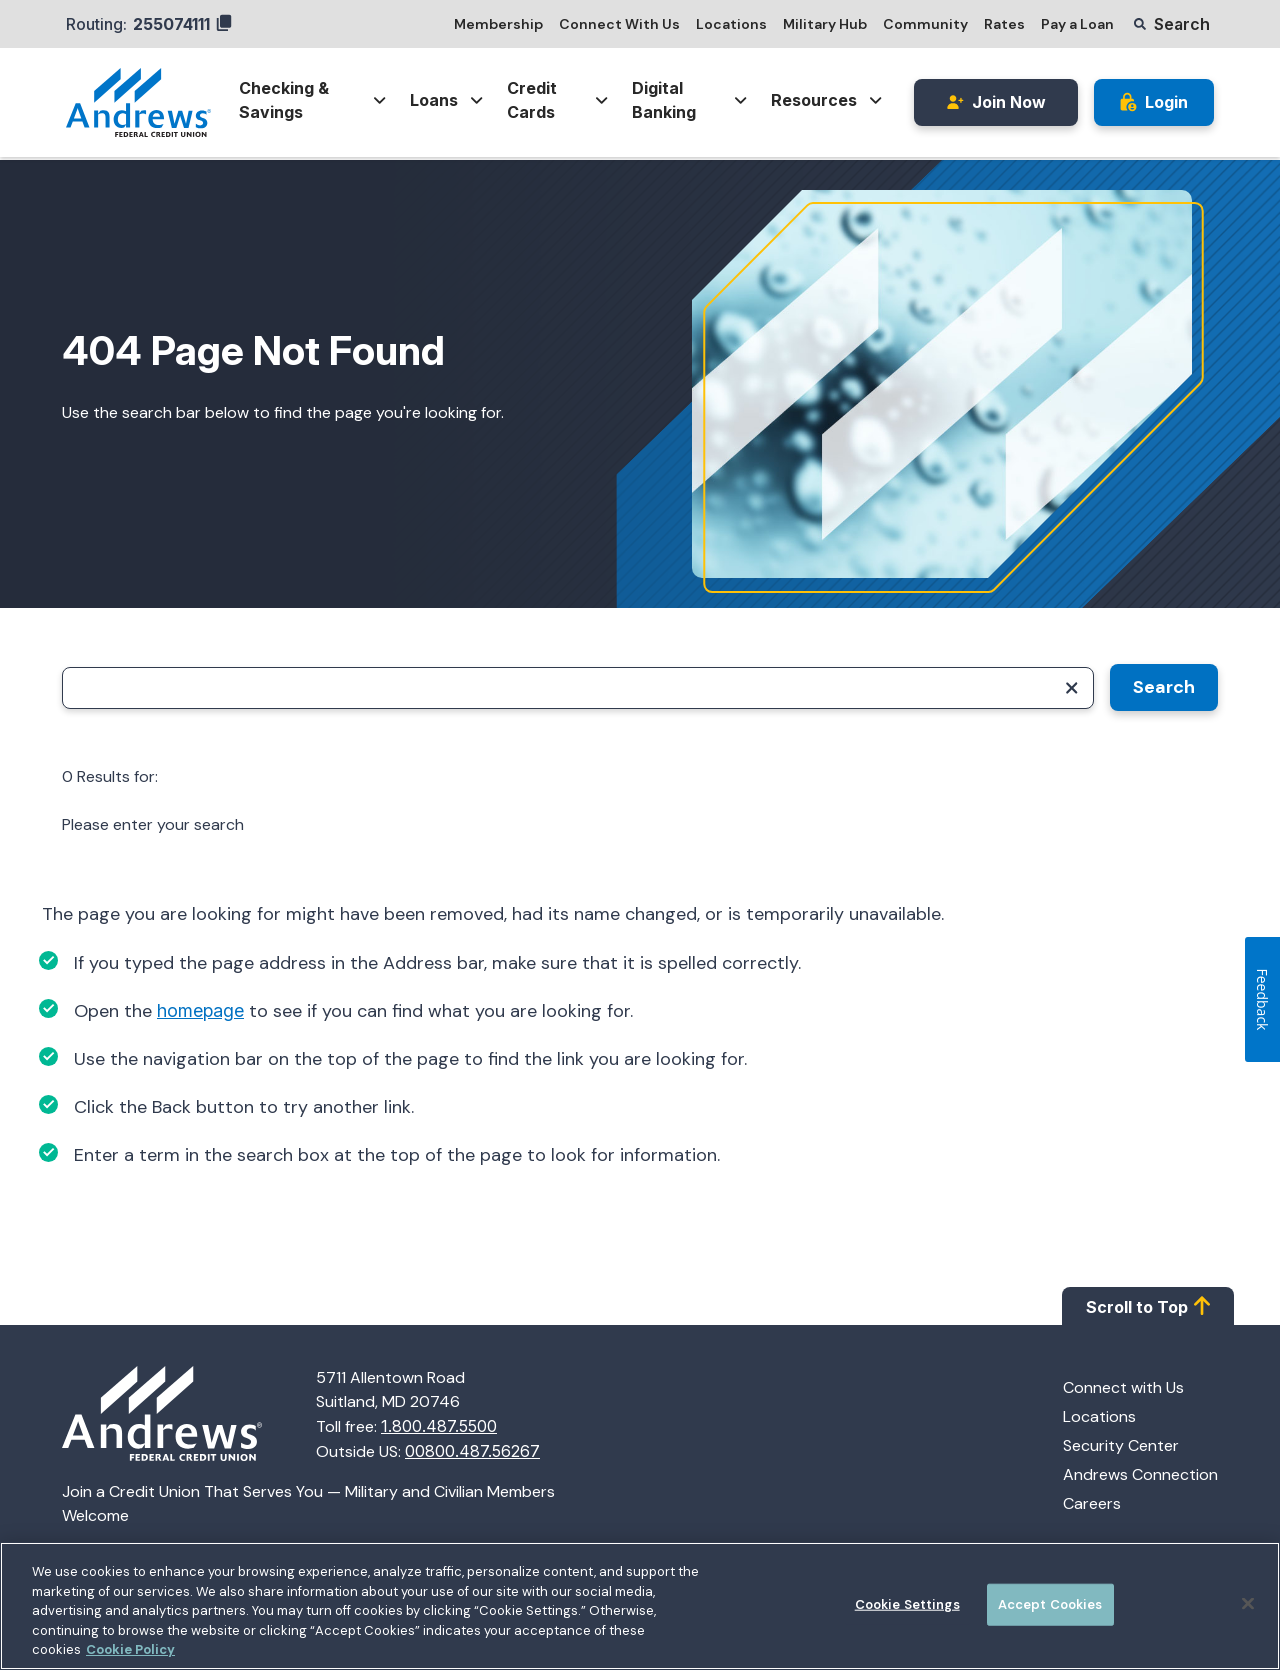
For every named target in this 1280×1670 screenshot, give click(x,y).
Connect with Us (1123, 1387)
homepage (200, 1010)
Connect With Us (619, 24)
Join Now (996, 102)
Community (925, 24)
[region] (640, 1606)
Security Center (1121, 1445)
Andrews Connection (1140, 1474)
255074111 (182, 24)
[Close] (1248, 1604)
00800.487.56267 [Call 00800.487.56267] (472, 1451)
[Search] (578, 688)
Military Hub (825, 24)
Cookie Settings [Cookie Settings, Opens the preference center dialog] (907, 1604)
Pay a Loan (1077, 24)
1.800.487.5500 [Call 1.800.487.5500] (439, 1426)
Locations (731, 24)
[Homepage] (189, 1415)
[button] (1172, 24)
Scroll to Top (1148, 1306)
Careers (1092, 1503)
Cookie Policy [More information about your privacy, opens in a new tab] (130, 1649)
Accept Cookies (1050, 1604)
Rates (1004, 24)
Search (1164, 687)
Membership (498, 24)
